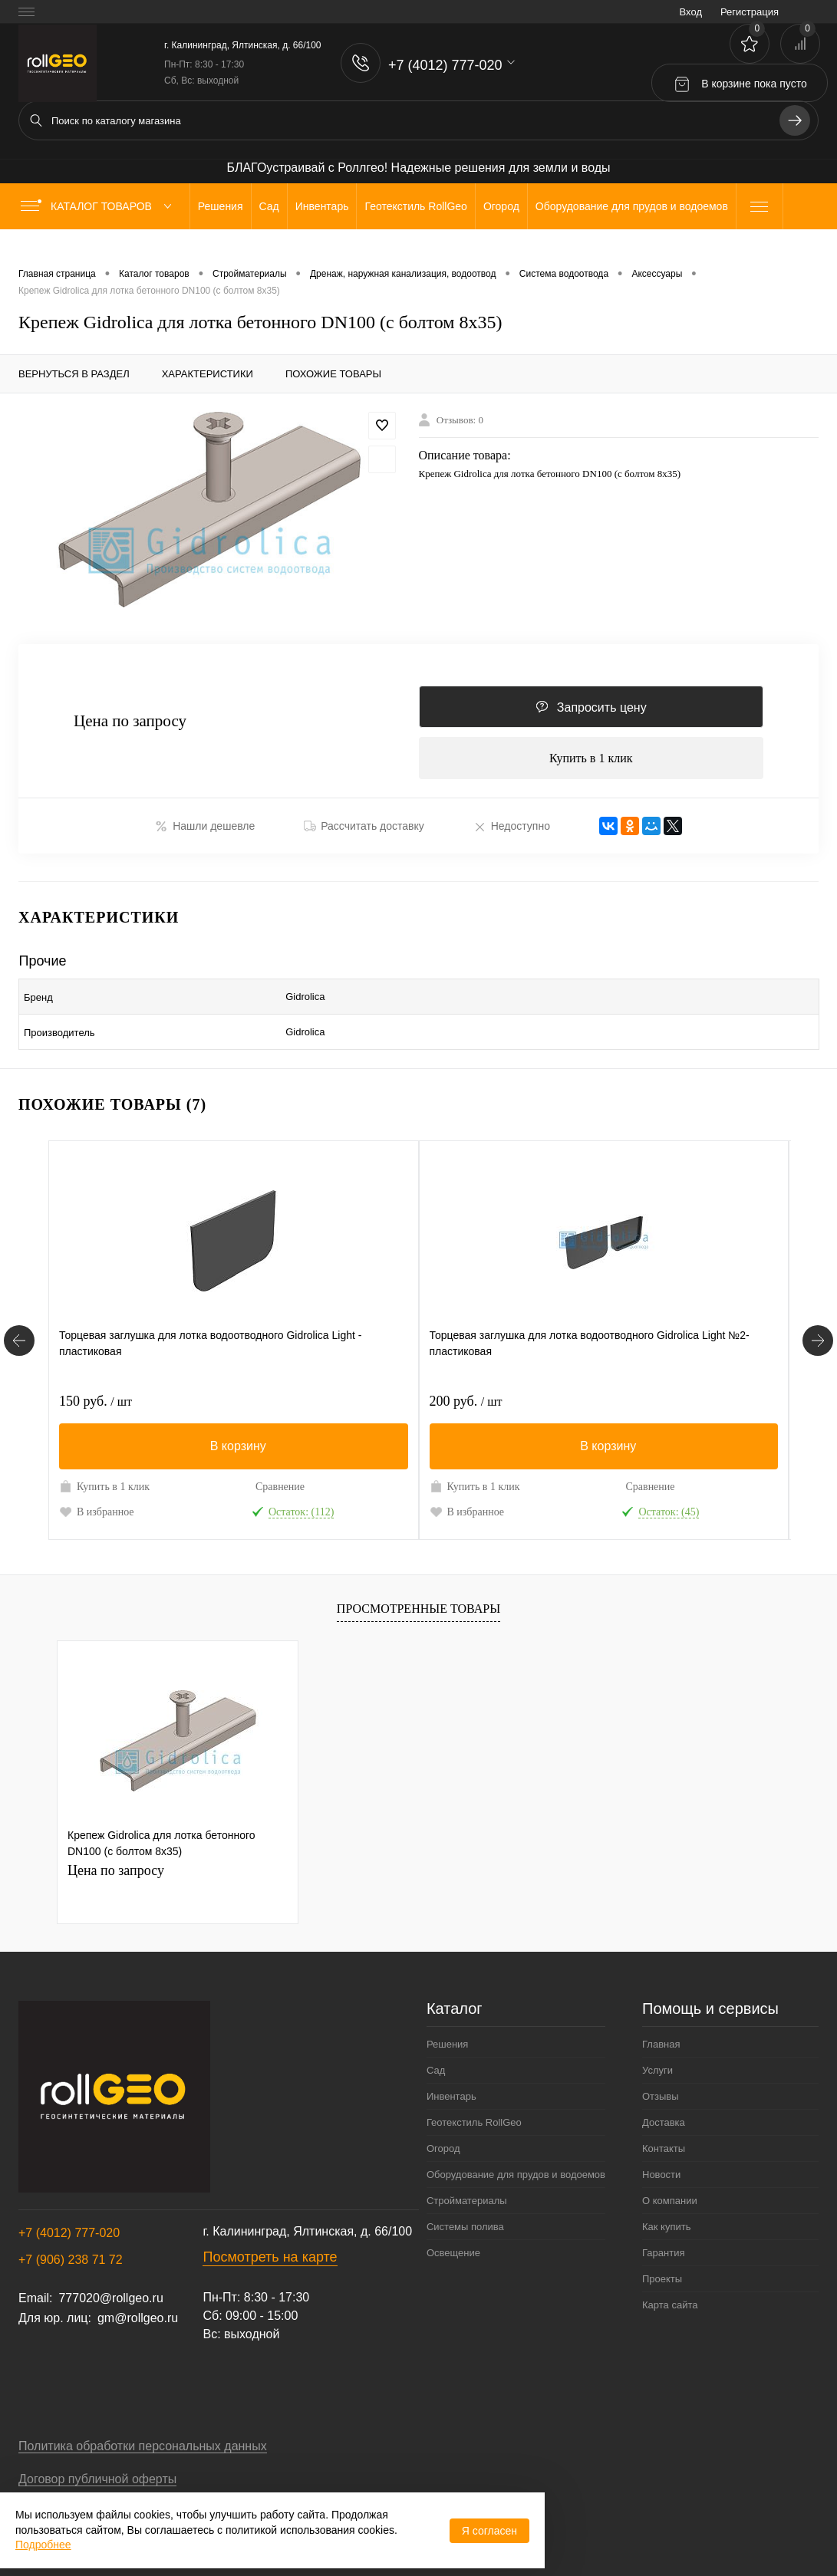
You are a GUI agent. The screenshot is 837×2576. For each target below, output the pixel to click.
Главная (661, 2035)
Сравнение (280, 1477)
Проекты (662, 2269)
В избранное (96, 1502)
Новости (661, 2165)
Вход (691, 12)
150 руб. (95, 1392)
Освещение (453, 2243)
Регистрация (749, 12)
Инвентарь (451, 2087)
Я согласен (489, 2531)
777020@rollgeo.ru (110, 2288)
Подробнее (43, 2544)
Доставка (663, 2113)
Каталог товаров (99, 206)
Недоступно (511, 834)
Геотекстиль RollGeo (474, 2113)
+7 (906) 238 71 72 (70, 2250)
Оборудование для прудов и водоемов (516, 2165)
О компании (669, 2191)
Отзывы (660, 2087)
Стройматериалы (467, 2191)
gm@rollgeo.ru (137, 2308)
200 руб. (466, 1392)
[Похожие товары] (19, 1331)
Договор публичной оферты (97, 2469)
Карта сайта (669, 2295)
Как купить (666, 2217)
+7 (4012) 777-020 (69, 2223)
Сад (436, 2061)
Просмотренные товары (418, 1598)
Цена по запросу (130, 725)
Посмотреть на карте (270, 2247)
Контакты (663, 2139)
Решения (447, 2035)
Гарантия (663, 2243)
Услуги (657, 2061)
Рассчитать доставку (364, 833)
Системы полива (465, 2217)
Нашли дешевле (205, 834)
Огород (443, 2139)
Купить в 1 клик (591, 763)
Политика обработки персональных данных (142, 2436)
